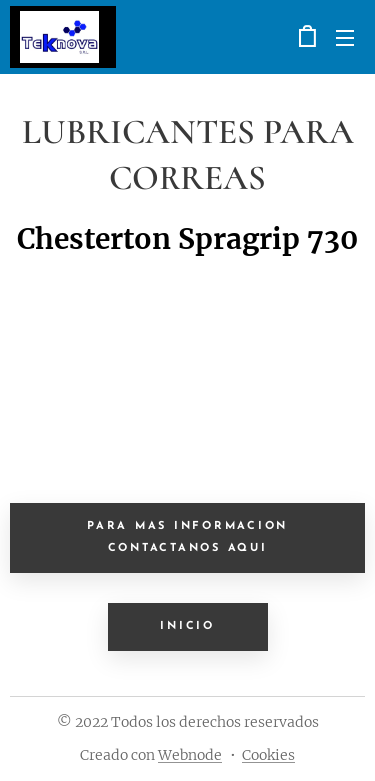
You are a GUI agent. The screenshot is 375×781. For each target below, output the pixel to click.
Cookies (268, 755)
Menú (345, 38)
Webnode (190, 755)
